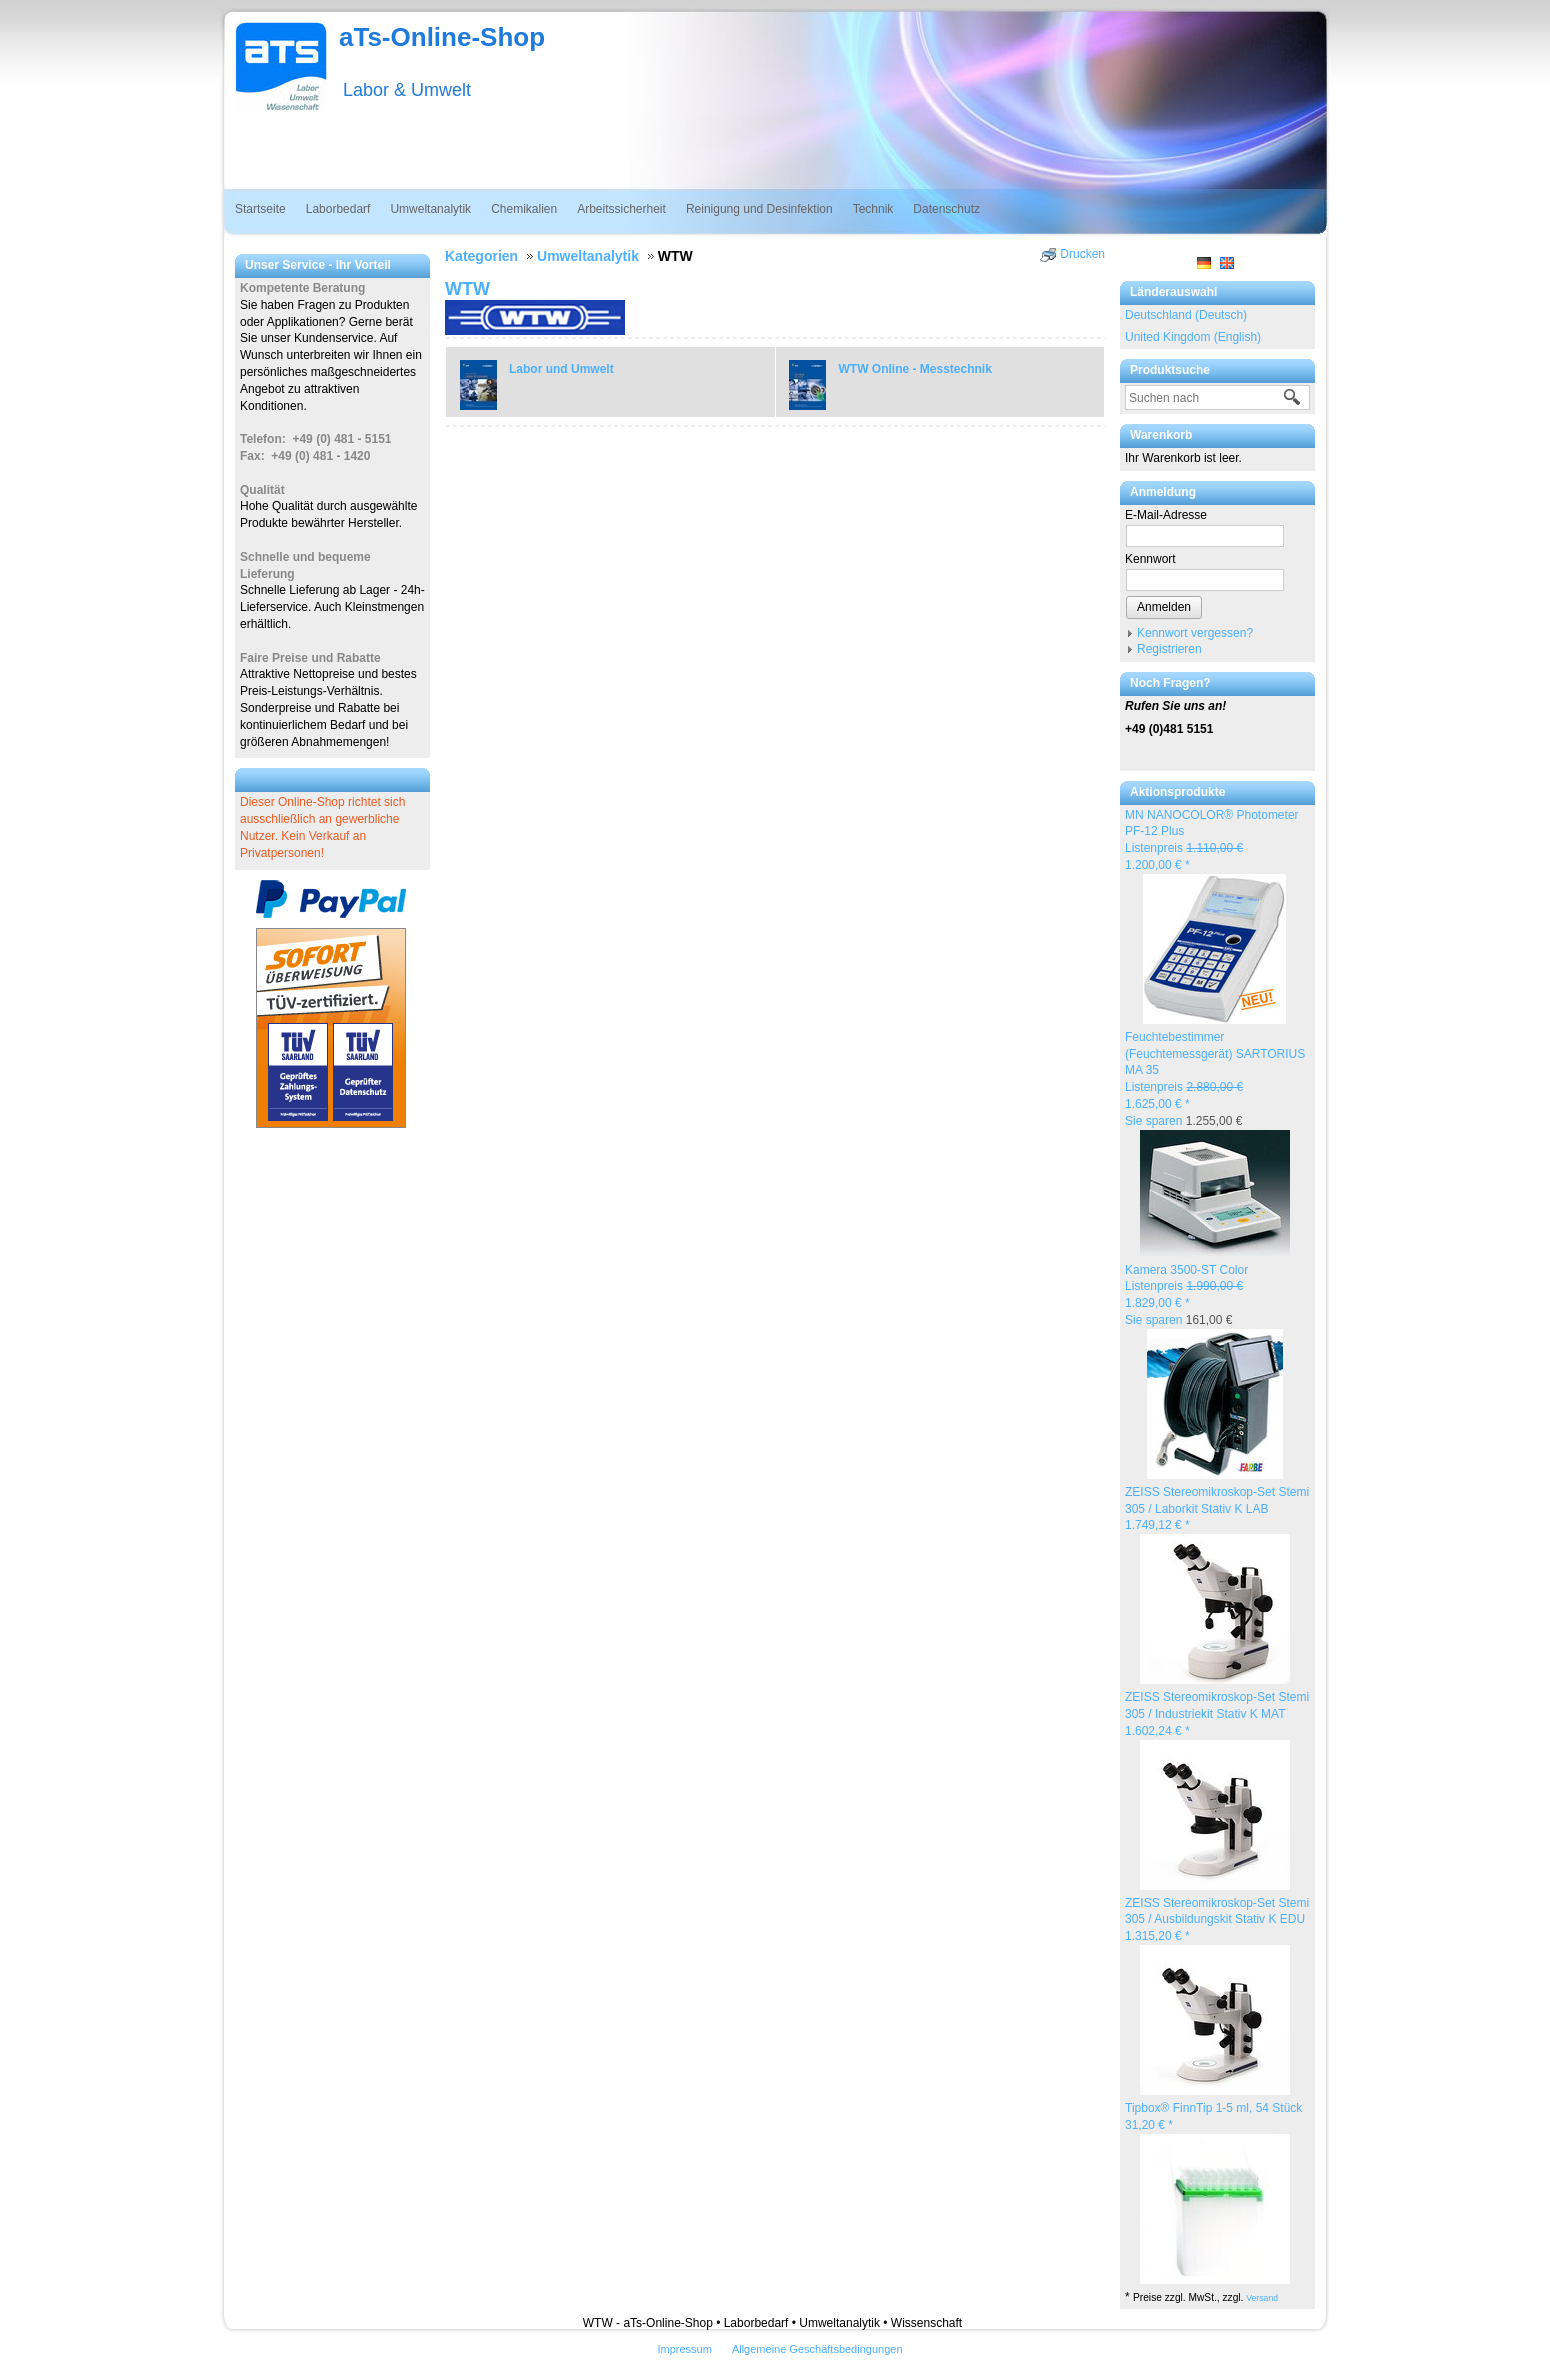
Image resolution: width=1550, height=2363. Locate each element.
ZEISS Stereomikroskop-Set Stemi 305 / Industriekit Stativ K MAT (1217, 1714)
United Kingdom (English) (1193, 337)
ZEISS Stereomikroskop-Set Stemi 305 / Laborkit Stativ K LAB (1217, 1509)
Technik (873, 209)
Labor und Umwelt (561, 369)
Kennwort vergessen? (1195, 633)
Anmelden (1164, 607)
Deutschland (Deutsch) (1186, 315)
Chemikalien (524, 209)
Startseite (260, 209)
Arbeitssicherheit (621, 209)
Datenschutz (946, 209)
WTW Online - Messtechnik (915, 369)
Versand (1262, 2298)
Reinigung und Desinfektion (759, 209)
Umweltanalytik (430, 209)
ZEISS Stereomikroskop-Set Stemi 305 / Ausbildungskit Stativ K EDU (1217, 1920)
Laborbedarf (338, 209)
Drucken (1082, 254)
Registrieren (1169, 649)
